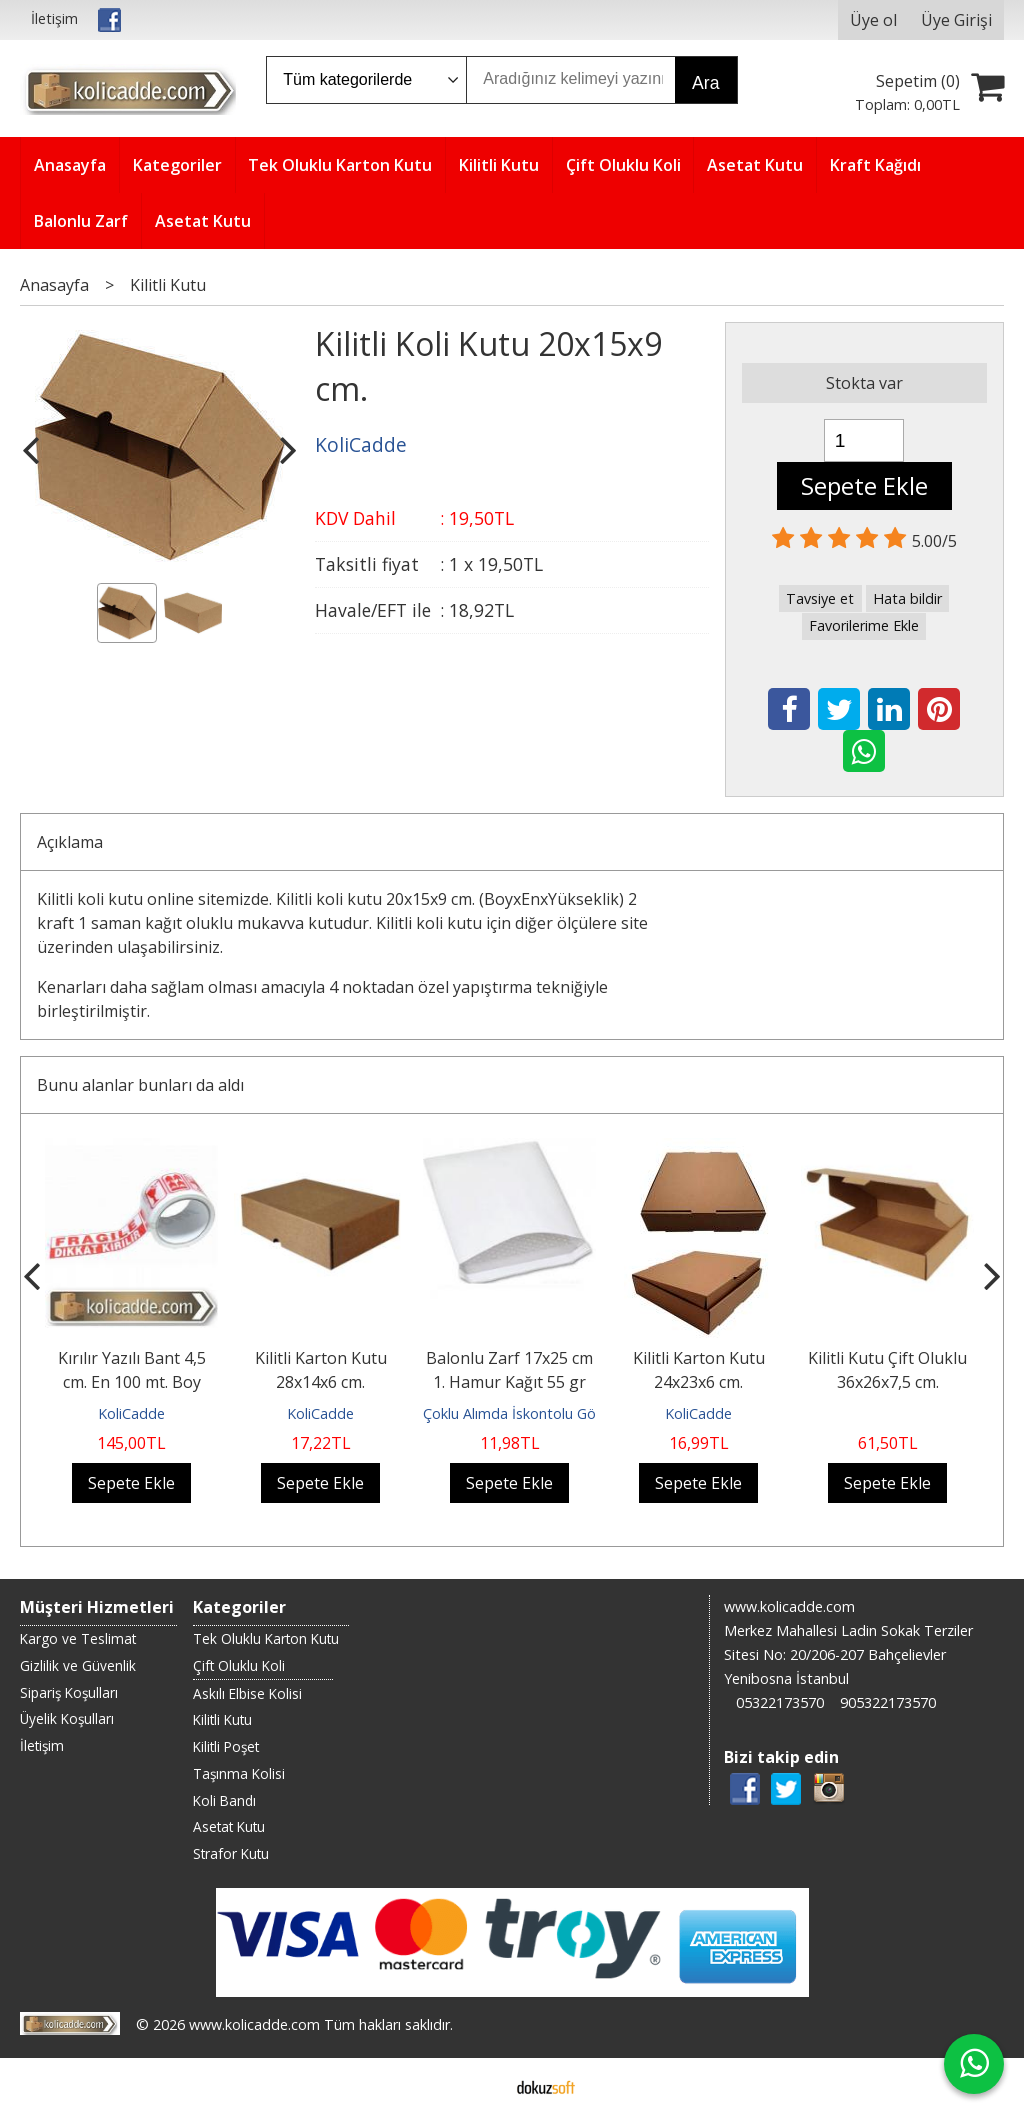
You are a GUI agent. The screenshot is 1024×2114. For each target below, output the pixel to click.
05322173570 (780, 1702)
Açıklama (70, 842)
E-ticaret (480, 2086)
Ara (705, 83)
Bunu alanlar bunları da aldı (140, 1085)
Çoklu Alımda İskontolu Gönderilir (531, 1413)
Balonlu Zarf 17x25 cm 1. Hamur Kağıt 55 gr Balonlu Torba (509, 1382)
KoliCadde (131, 1413)
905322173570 (888, 1702)
